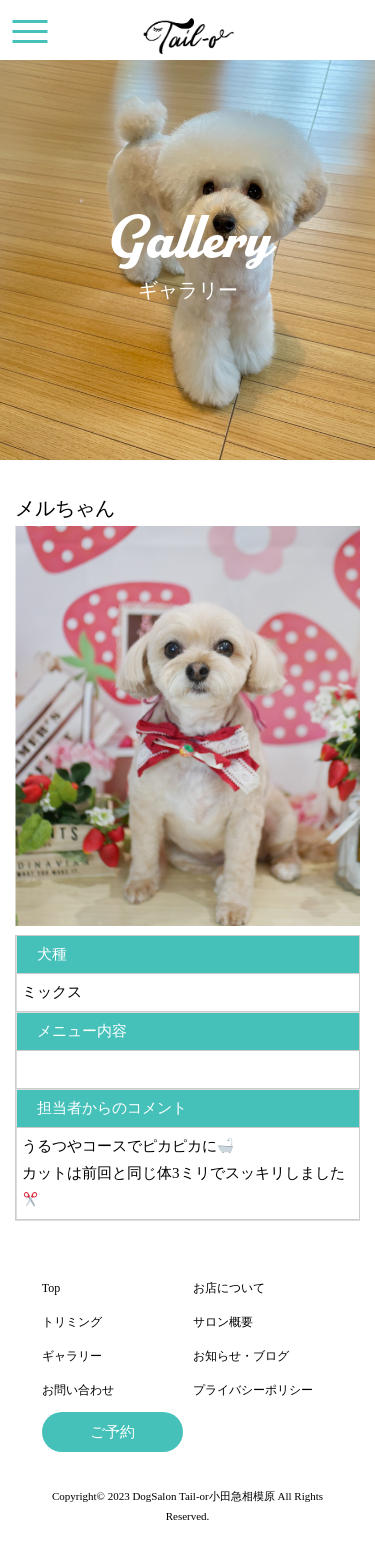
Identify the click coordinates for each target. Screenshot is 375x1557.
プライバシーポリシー (253, 1390)
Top (51, 1288)
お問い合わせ (78, 1390)
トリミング (72, 1322)
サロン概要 (223, 1322)
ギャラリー (72, 1356)
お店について (229, 1288)
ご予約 (112, 1432)
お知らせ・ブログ (241, 1356)
